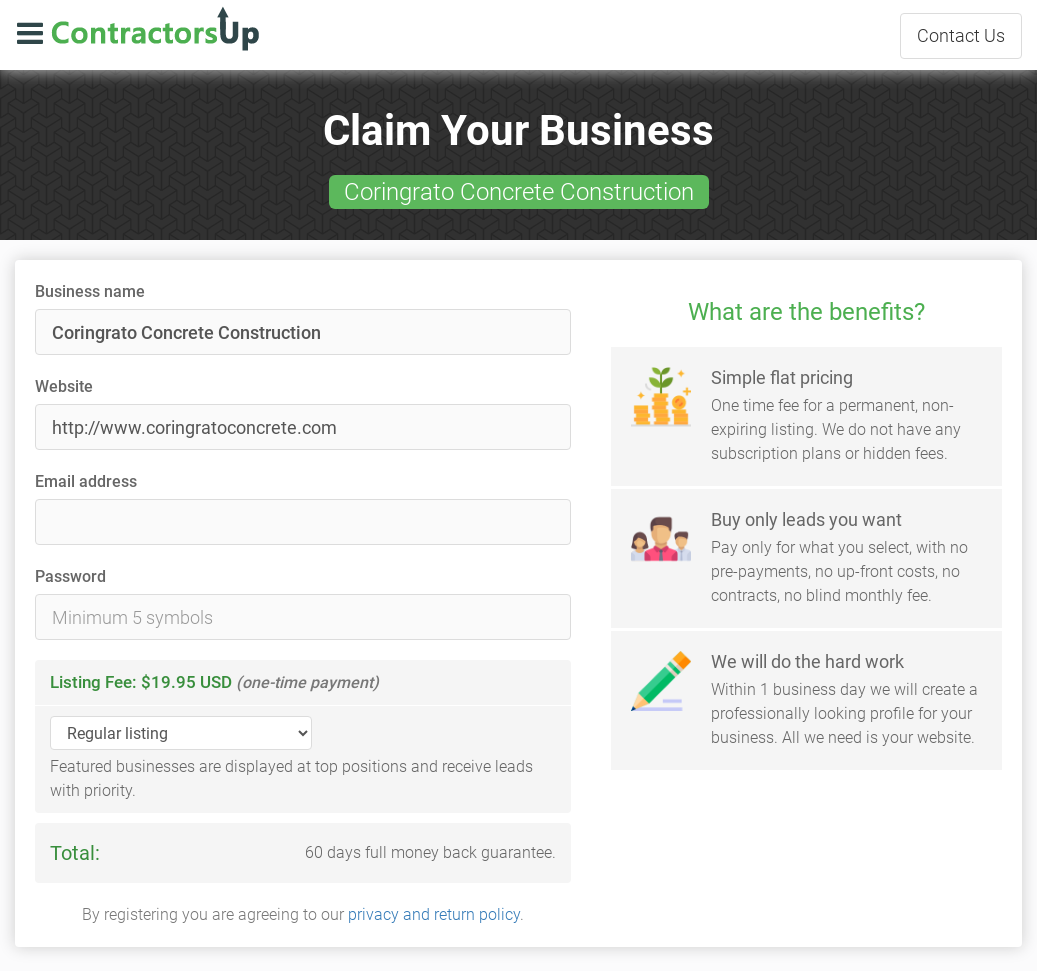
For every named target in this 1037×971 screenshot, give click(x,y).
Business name (90, 291)
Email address (86, 481)
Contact (961, 35)
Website (64, 386)
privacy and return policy (434, 914)
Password (70, 576)
